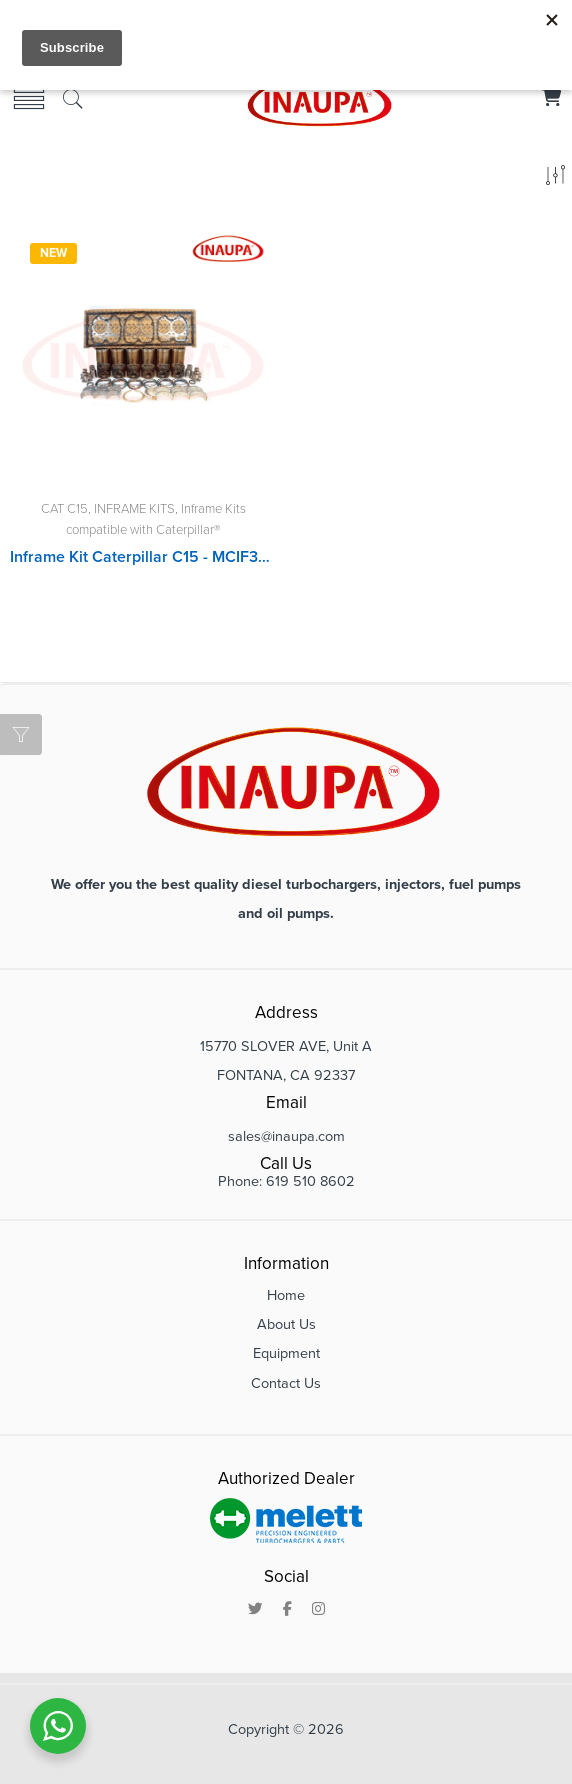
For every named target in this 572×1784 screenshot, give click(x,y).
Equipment (286, 1353)
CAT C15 (64, 509)
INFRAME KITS (134, 509)
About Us (286, 1324)
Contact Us (286, 1383)
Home (286, 1295)
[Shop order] (555, 179)
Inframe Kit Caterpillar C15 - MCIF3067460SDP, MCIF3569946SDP (143, 557)
